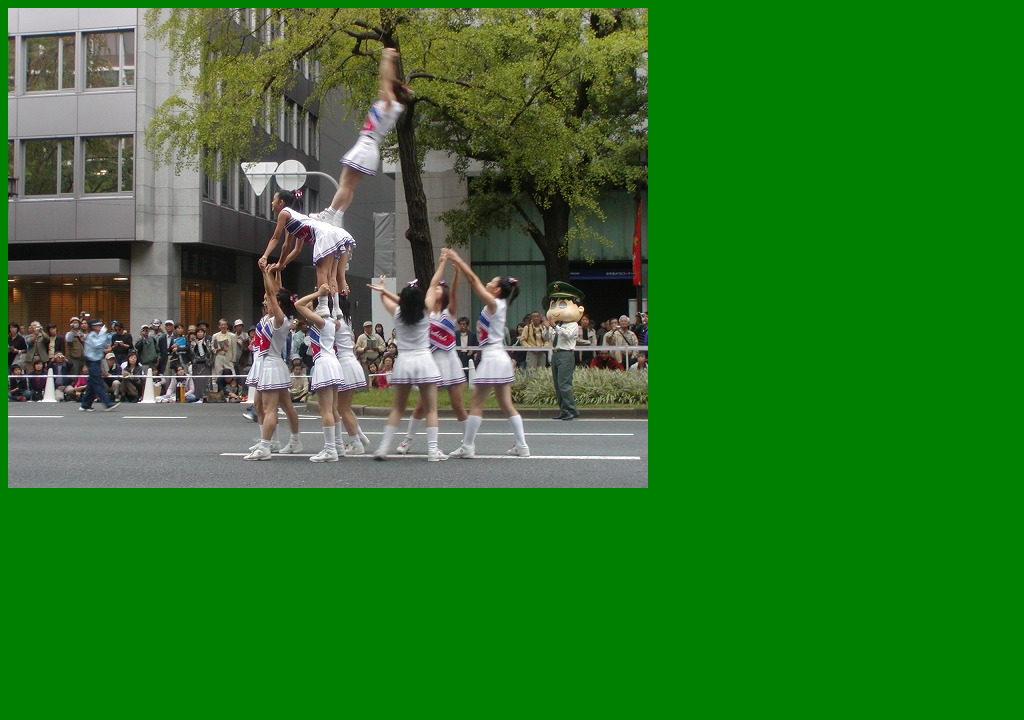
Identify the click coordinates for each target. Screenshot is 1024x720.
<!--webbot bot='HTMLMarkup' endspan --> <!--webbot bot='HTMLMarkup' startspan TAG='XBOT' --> (408, 283)
